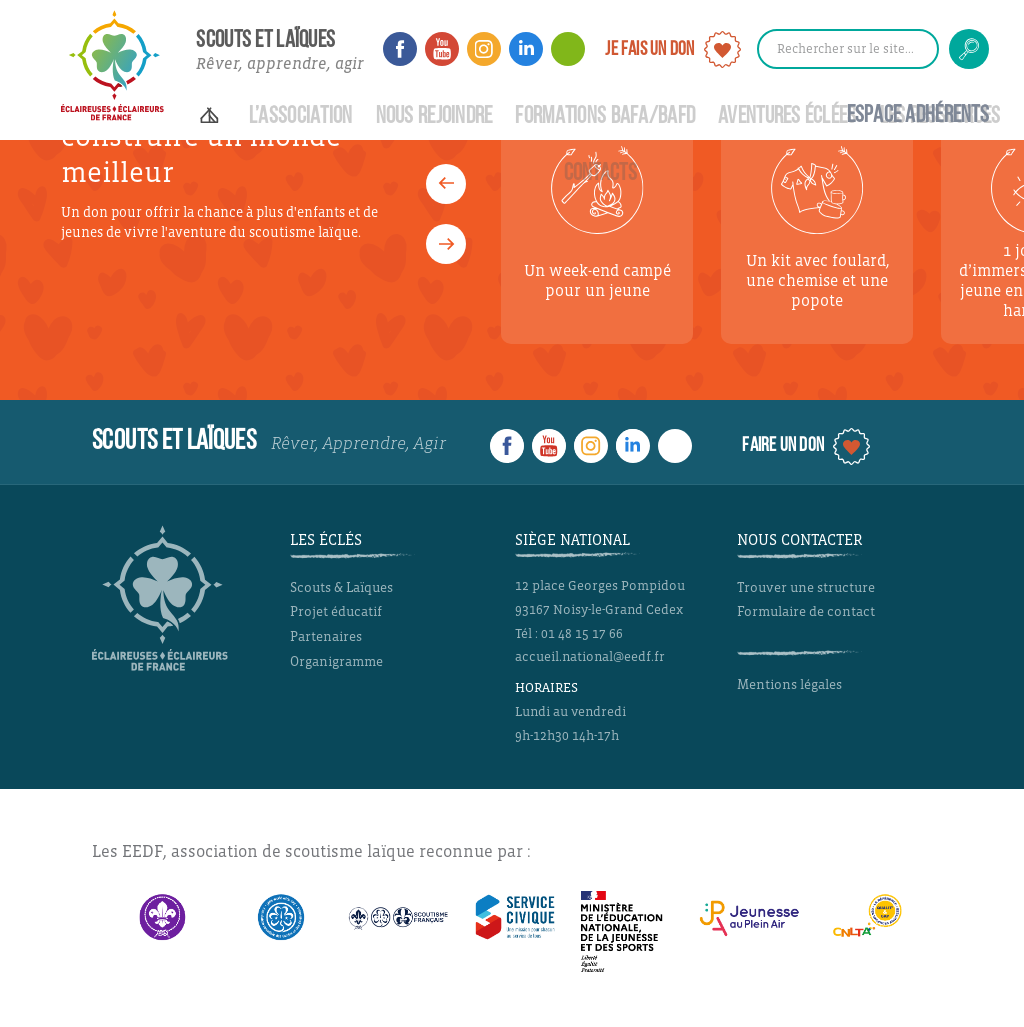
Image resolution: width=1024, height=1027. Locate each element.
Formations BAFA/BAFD (605, 117)
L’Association (301, 117)
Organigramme (336, 661)
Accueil (213, 106)
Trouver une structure (806, 587)
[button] (446, 244)
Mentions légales (789, 684)
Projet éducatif (336, 611)
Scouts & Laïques (341, 587)
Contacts (600, 174)
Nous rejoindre (434, 117)
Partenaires (326, 636)
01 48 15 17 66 (582, 634)
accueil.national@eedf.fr (590, 657)
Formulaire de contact (806, 611)
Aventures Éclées (787, 117)
